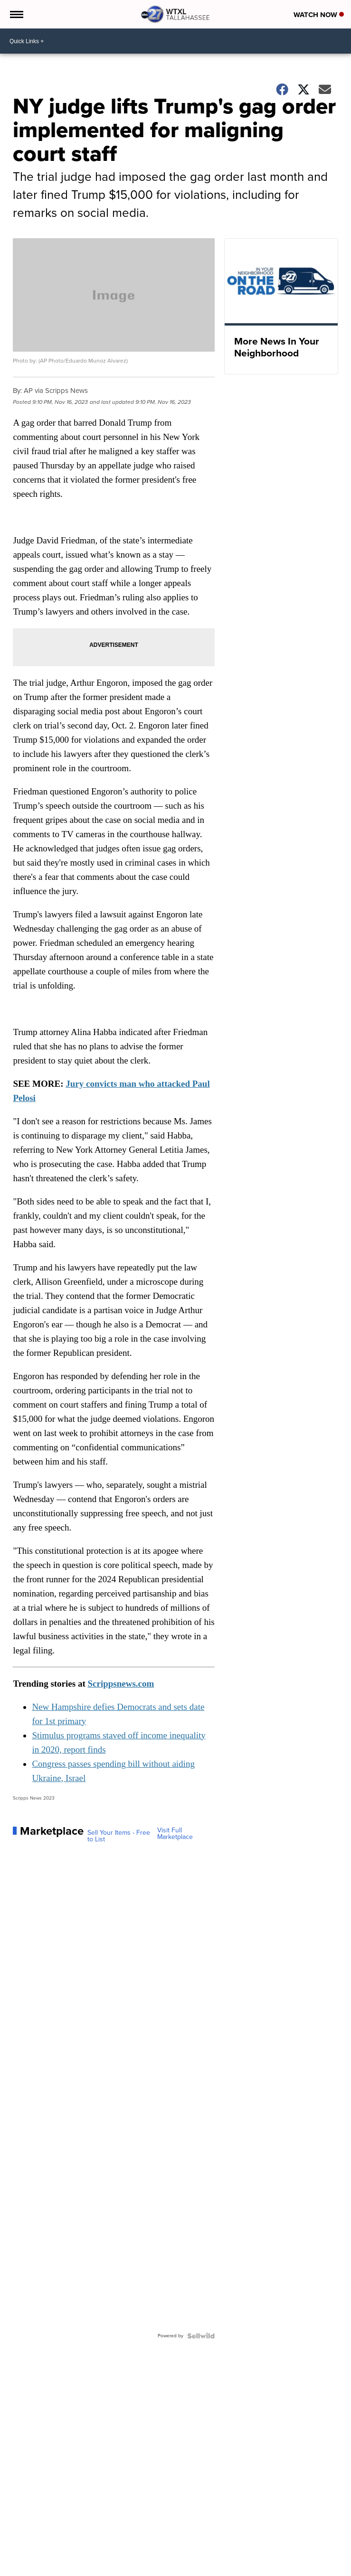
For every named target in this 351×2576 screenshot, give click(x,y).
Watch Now (319, 14)
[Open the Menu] (16, 14)
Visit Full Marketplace (175, 1833)
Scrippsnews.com (120, 1684)
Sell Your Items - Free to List (118, 1836)
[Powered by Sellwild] (201, 2336)
